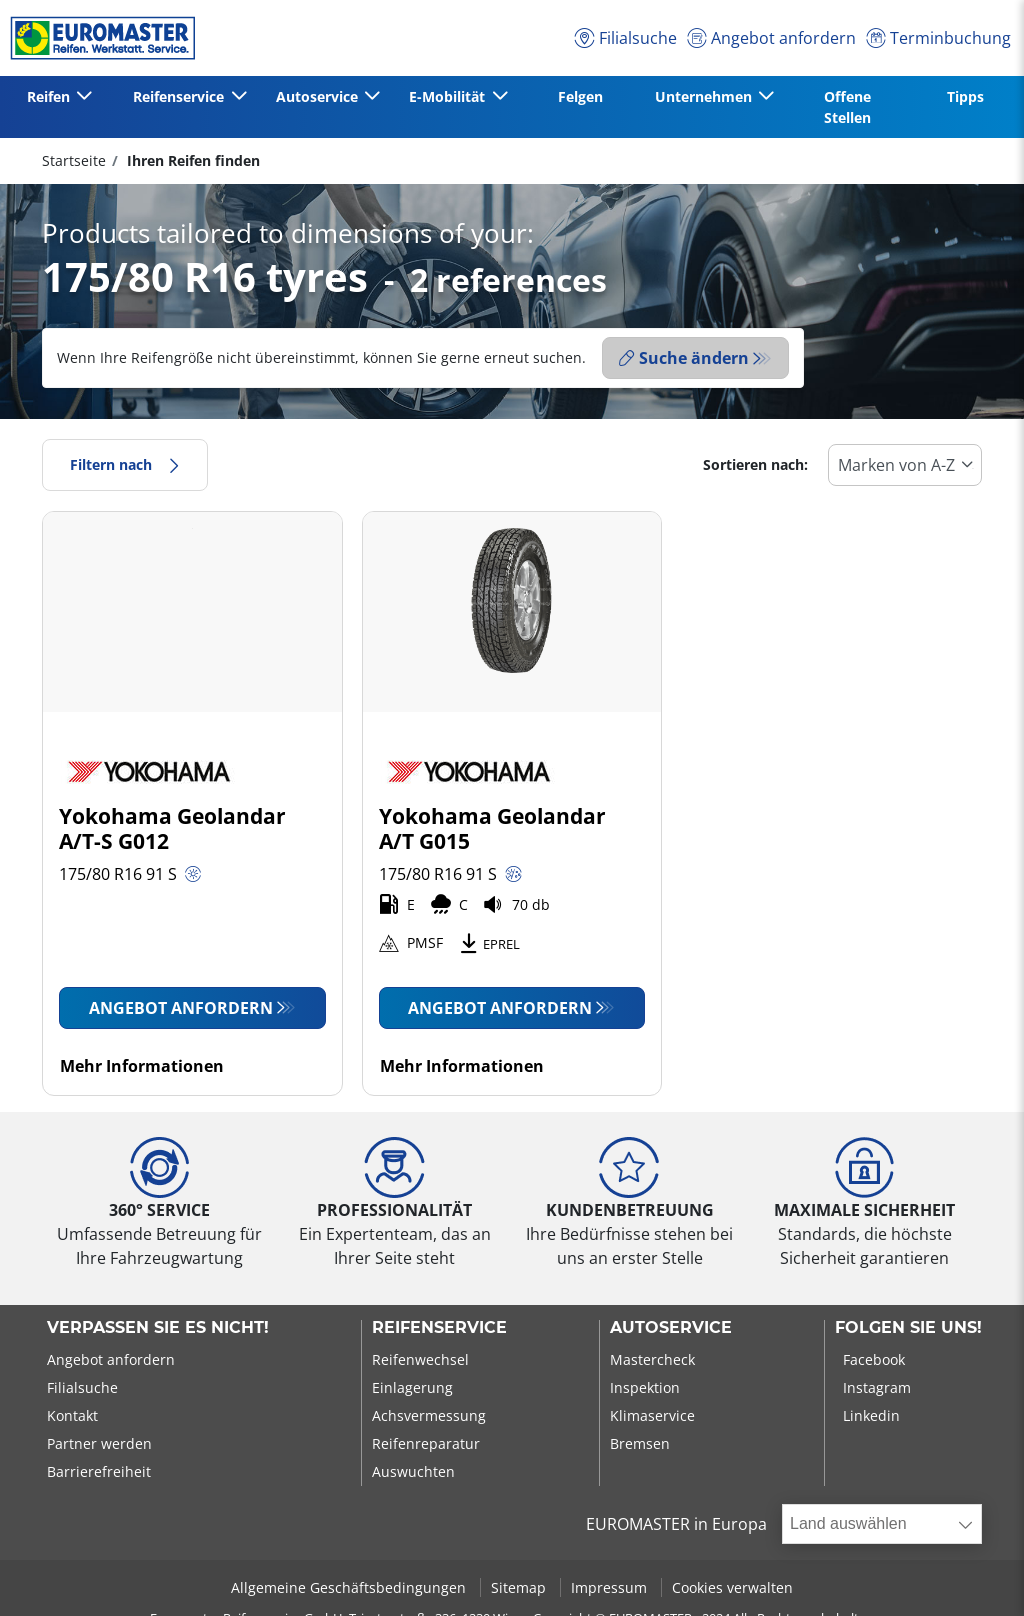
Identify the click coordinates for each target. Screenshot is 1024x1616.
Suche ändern (684, 358)
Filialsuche (82, 1387)
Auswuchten (413, 1471)
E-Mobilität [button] (449, 96)
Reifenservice (439, 1328)
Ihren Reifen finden (191, 160)
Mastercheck (652, 1359)
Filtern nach (125, 464)
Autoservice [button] (319, 96)
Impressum (611, 1587)
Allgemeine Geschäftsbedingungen (350, 1587)
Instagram (877, 1387)
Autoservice (671, 1328)
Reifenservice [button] (180, 96)
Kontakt (72, 1415)
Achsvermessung (429, 1415)
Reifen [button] (50, 96)
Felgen (580, 96)
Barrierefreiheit (99, 1471)
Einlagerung (412, 1387)
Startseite (74, 160)
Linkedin (871, 1415)
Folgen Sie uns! (908, 1328)
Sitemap (520, 1587)
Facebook (874, 1359)
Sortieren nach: (755, 464)
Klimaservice (652, 1415)
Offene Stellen (847, 107)
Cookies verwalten (732, 1587)
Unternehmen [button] (705, 96)
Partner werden (99, 1443)
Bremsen (640, 1443)
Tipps (965, 96)
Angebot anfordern (181, 1008)
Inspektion (645, 1387)
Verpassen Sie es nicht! (158, 1328)
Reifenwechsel (420, 1359)
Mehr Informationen (142, 1066)
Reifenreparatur (426, 1443)
